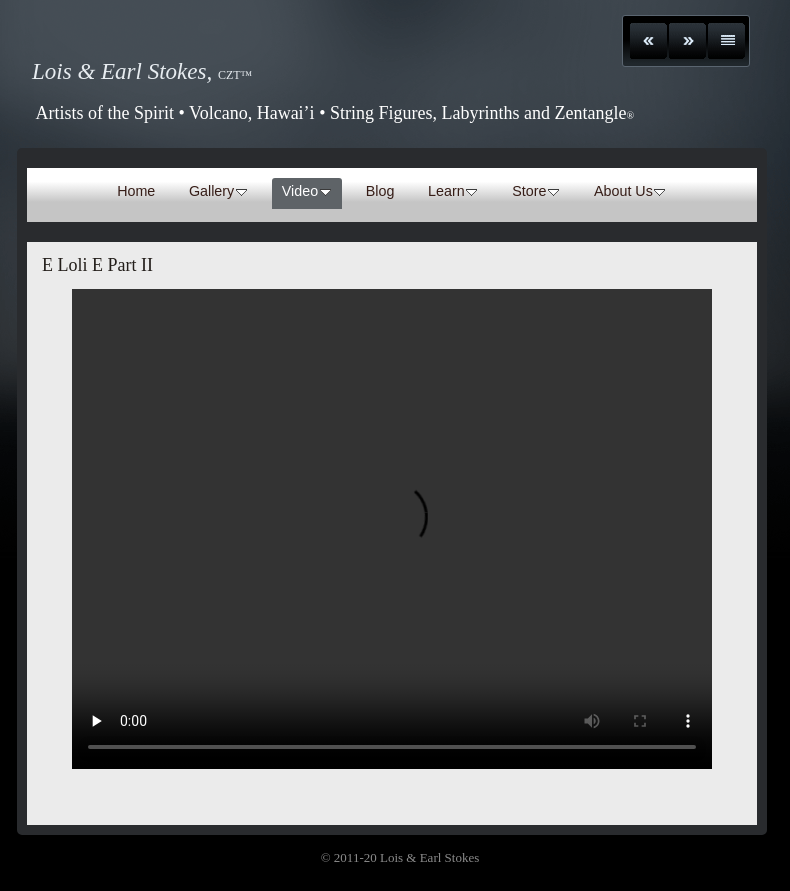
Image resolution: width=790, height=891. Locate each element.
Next (687, 41)
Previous (648, 41)
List (726, 41)
